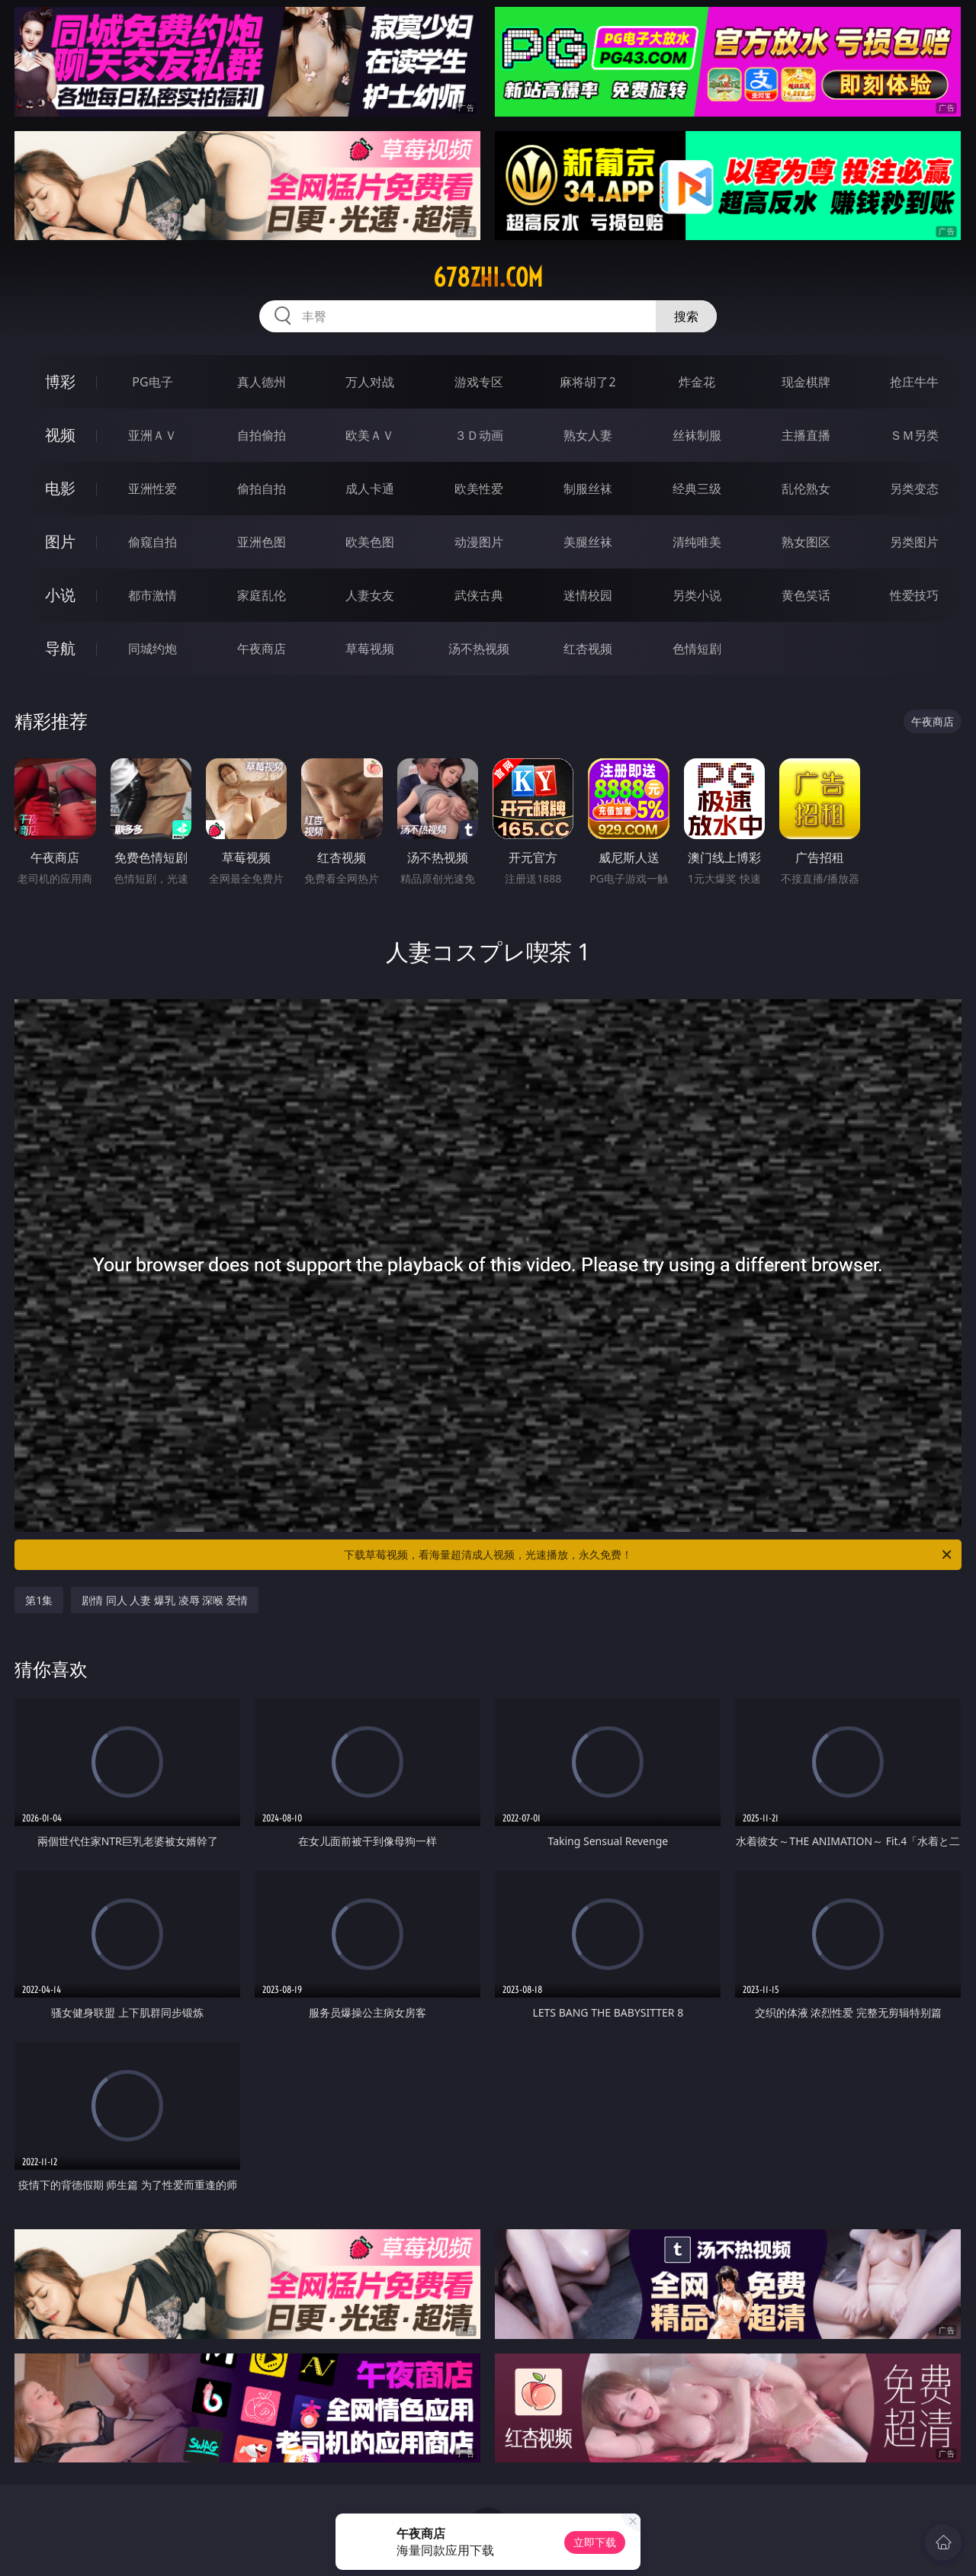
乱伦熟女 (806, 488)
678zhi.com (488, 277)
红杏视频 (587, 648)
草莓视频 (369, 648)
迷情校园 (587, 595)
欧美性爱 (478, 488)
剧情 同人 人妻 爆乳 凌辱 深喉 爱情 (165, 1600)
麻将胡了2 (587, 381)
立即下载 (594, 2542)
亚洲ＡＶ (152, 435)
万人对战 (369, 381)
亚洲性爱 (152, 488)
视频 (60, 435)
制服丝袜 (587, 488)
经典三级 (697, 488)
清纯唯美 (697, 541)
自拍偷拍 (261, 435)
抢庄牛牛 (914, 381)
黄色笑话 (806, 595)
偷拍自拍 (261, 488)
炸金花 (697, 381)
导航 (60, 648)
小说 (60, 595)
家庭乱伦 (261, 595)
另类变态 (914, 488)
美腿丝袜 (587, 541)
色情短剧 (697, 648)
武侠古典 (478, 595)
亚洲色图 (261, 541)
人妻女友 (369, 595)
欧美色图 (369, 541)
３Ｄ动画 (478, 435)
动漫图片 (478, 541)
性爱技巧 (914, 595)
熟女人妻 (587, 435)
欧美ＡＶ (369, 435)
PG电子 (152, 381)
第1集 (39, 1600)
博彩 (60, 381)
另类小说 (697, 595)
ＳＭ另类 (914, 435)
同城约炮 (152, 648)
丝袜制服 (697, 435)
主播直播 (806, 435)
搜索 (686, 316)
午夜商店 (261, 648)
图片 (60, 541)
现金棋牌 (806, 381)
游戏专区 (478, 381)
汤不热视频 (478, 648)
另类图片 (914, 541)
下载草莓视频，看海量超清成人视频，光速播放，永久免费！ (649, 1555)
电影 (60, 488)
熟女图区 (806, 541)
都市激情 (152, 595)
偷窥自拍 (152, 541)
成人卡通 (369, 488)
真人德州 (261, 381)
